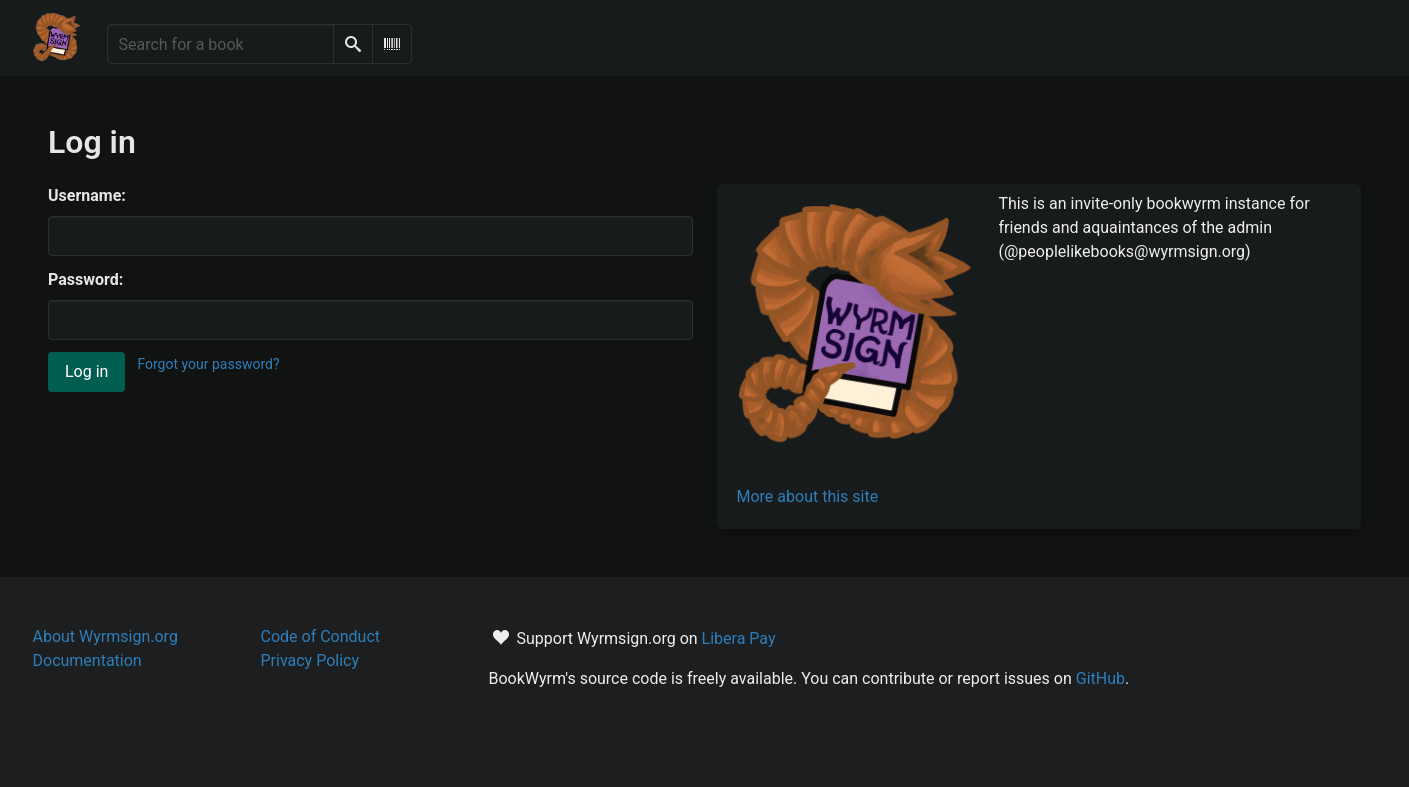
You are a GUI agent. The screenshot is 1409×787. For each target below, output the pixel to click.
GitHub (1100, 678)
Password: (85, 279)
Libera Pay (739, 638)
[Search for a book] (220, 44)
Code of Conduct (321, 636)
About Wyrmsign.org (105, 636)
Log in (86, 371)
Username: (87, 195)
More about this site (808, 496)
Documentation (87, 660)
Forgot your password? (208, 364)
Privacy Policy (310, 660)
